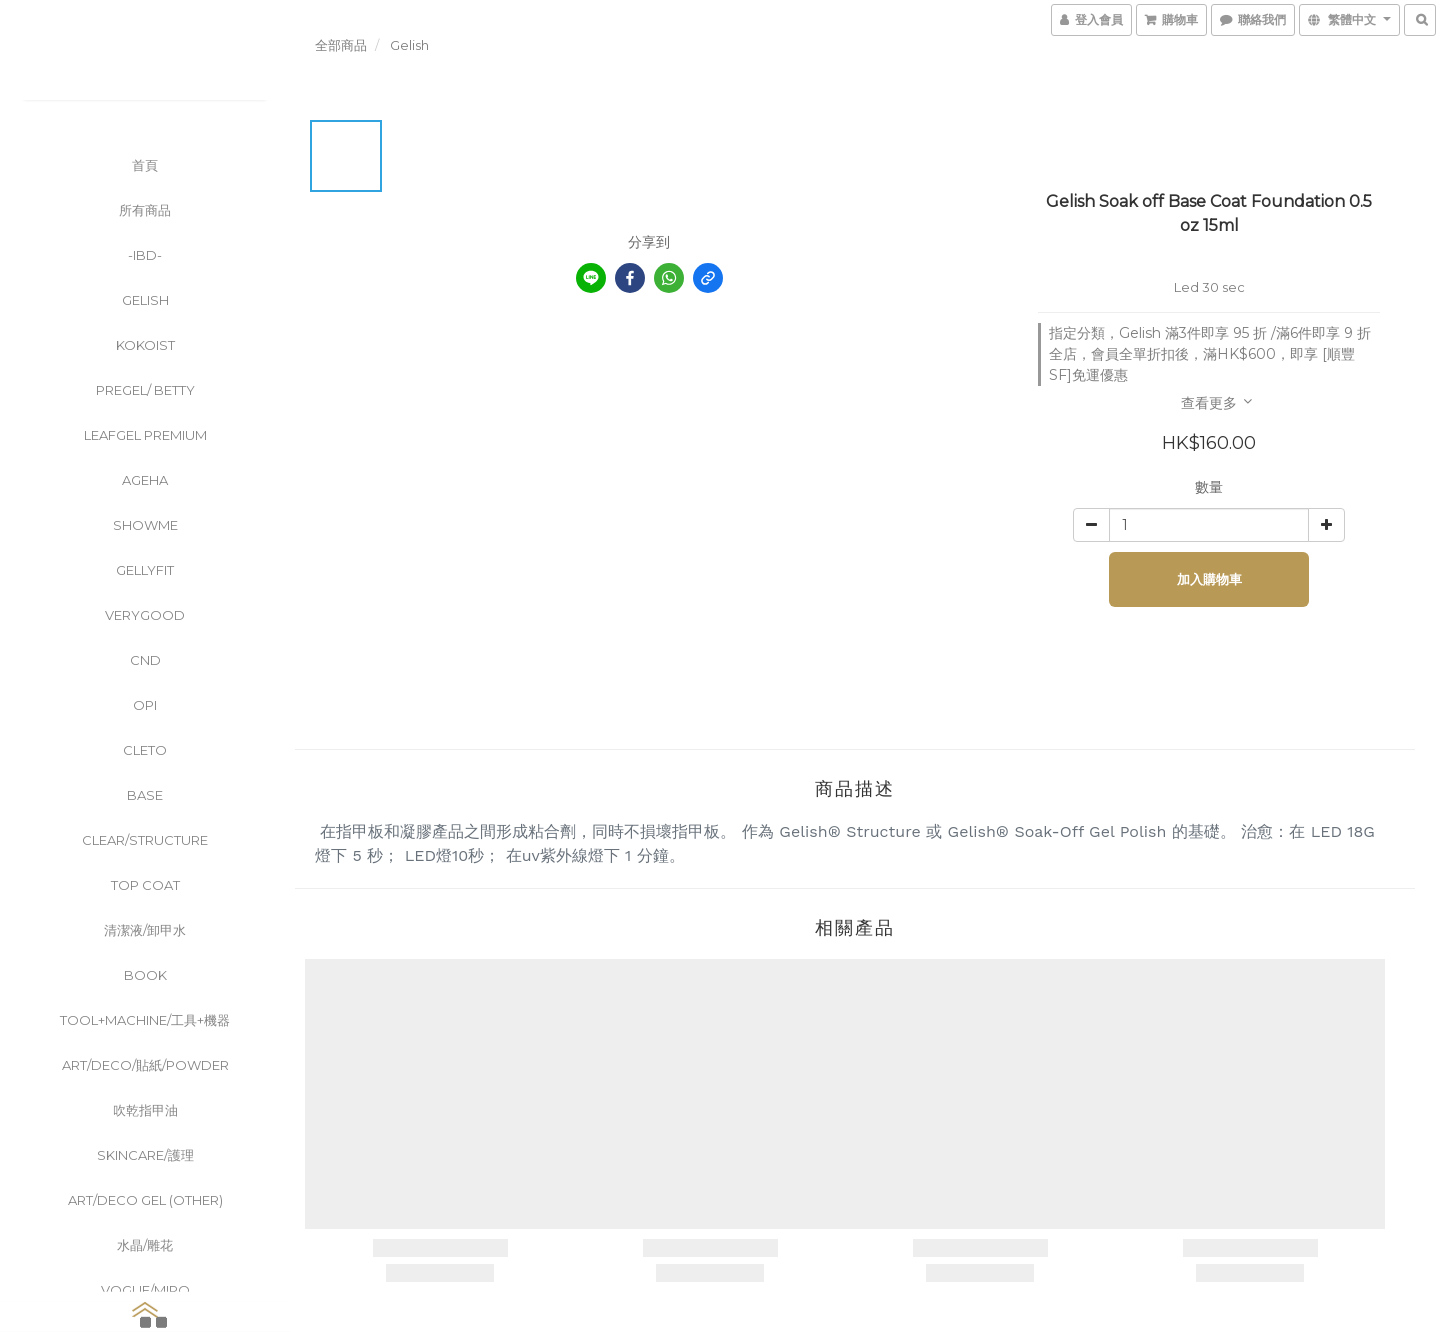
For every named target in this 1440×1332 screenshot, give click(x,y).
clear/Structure (145, 840)
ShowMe (145, 525)
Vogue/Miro (145, 1290)
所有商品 (145, 210)
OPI (145, 705)
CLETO (145, 750)
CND (145, 660)
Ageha (145, 480)
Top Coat (145, 885)
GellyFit (145, 570)
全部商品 (341, 45)
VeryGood (145, 615)
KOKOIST (145, 345)
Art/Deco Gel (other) (145, 1200)
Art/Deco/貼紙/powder (145, 1065)
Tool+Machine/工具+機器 (145, 1020)
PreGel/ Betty (145, 390)
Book (145, 975)
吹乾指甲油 (145, 1110)
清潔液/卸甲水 (145, 930)
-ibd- (145, 255)
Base (145, 795)
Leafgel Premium (145, 435)
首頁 (145, 165)
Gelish (145, 300)
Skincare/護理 (145, 1155)
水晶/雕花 (145, 1245)
